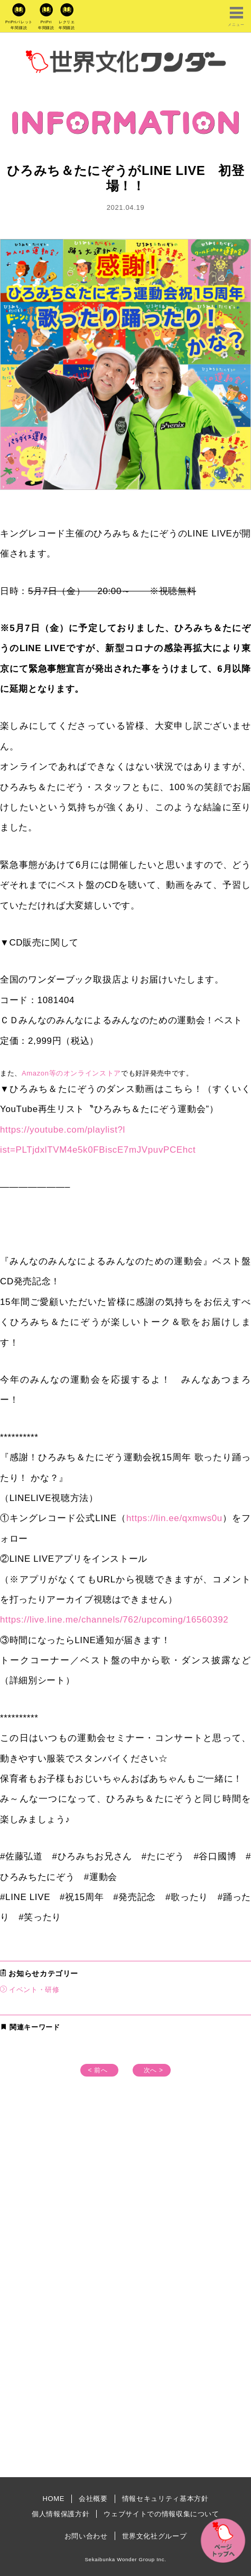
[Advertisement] (125, 2223)
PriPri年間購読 (46, 25)
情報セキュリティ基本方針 (165, 2499)
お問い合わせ (86, 2536)
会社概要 (93, 2499)
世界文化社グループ (154, 2536)
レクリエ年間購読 (67, 25)
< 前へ (97, 2070)
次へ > (153, 2070)
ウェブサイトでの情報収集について (161, 2514)
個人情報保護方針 (60, 2514)
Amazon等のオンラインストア (71, 1073)
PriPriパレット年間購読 (19, 25)
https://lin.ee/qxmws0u (174, 1518)
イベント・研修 (34, 1990)
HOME (53, 2499)
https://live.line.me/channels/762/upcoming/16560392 (114, 1620)
